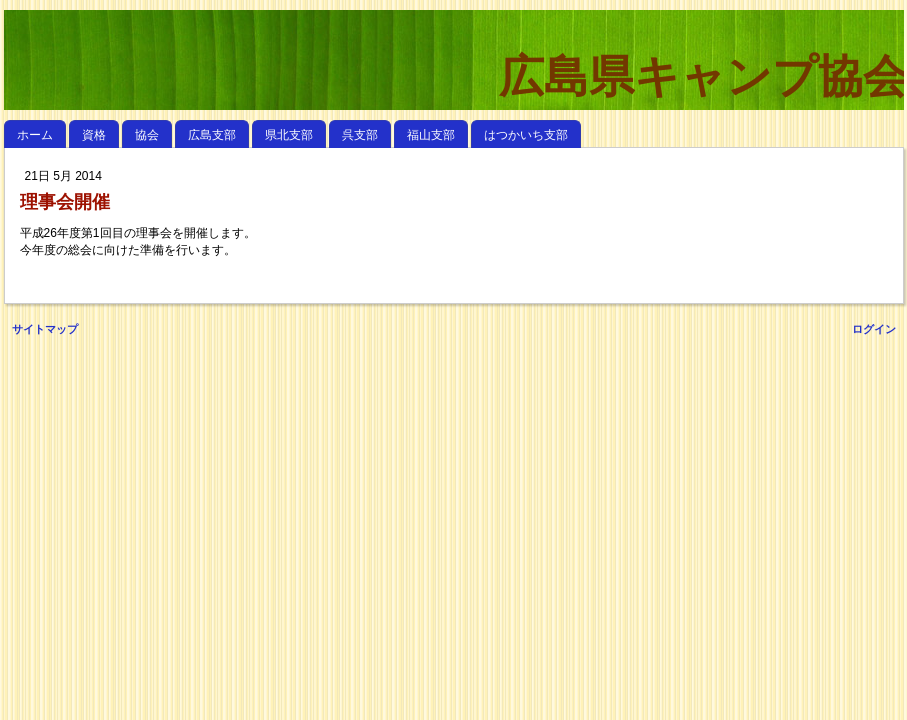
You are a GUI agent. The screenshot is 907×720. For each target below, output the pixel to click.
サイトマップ (45, 329)
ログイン (874, 329)
